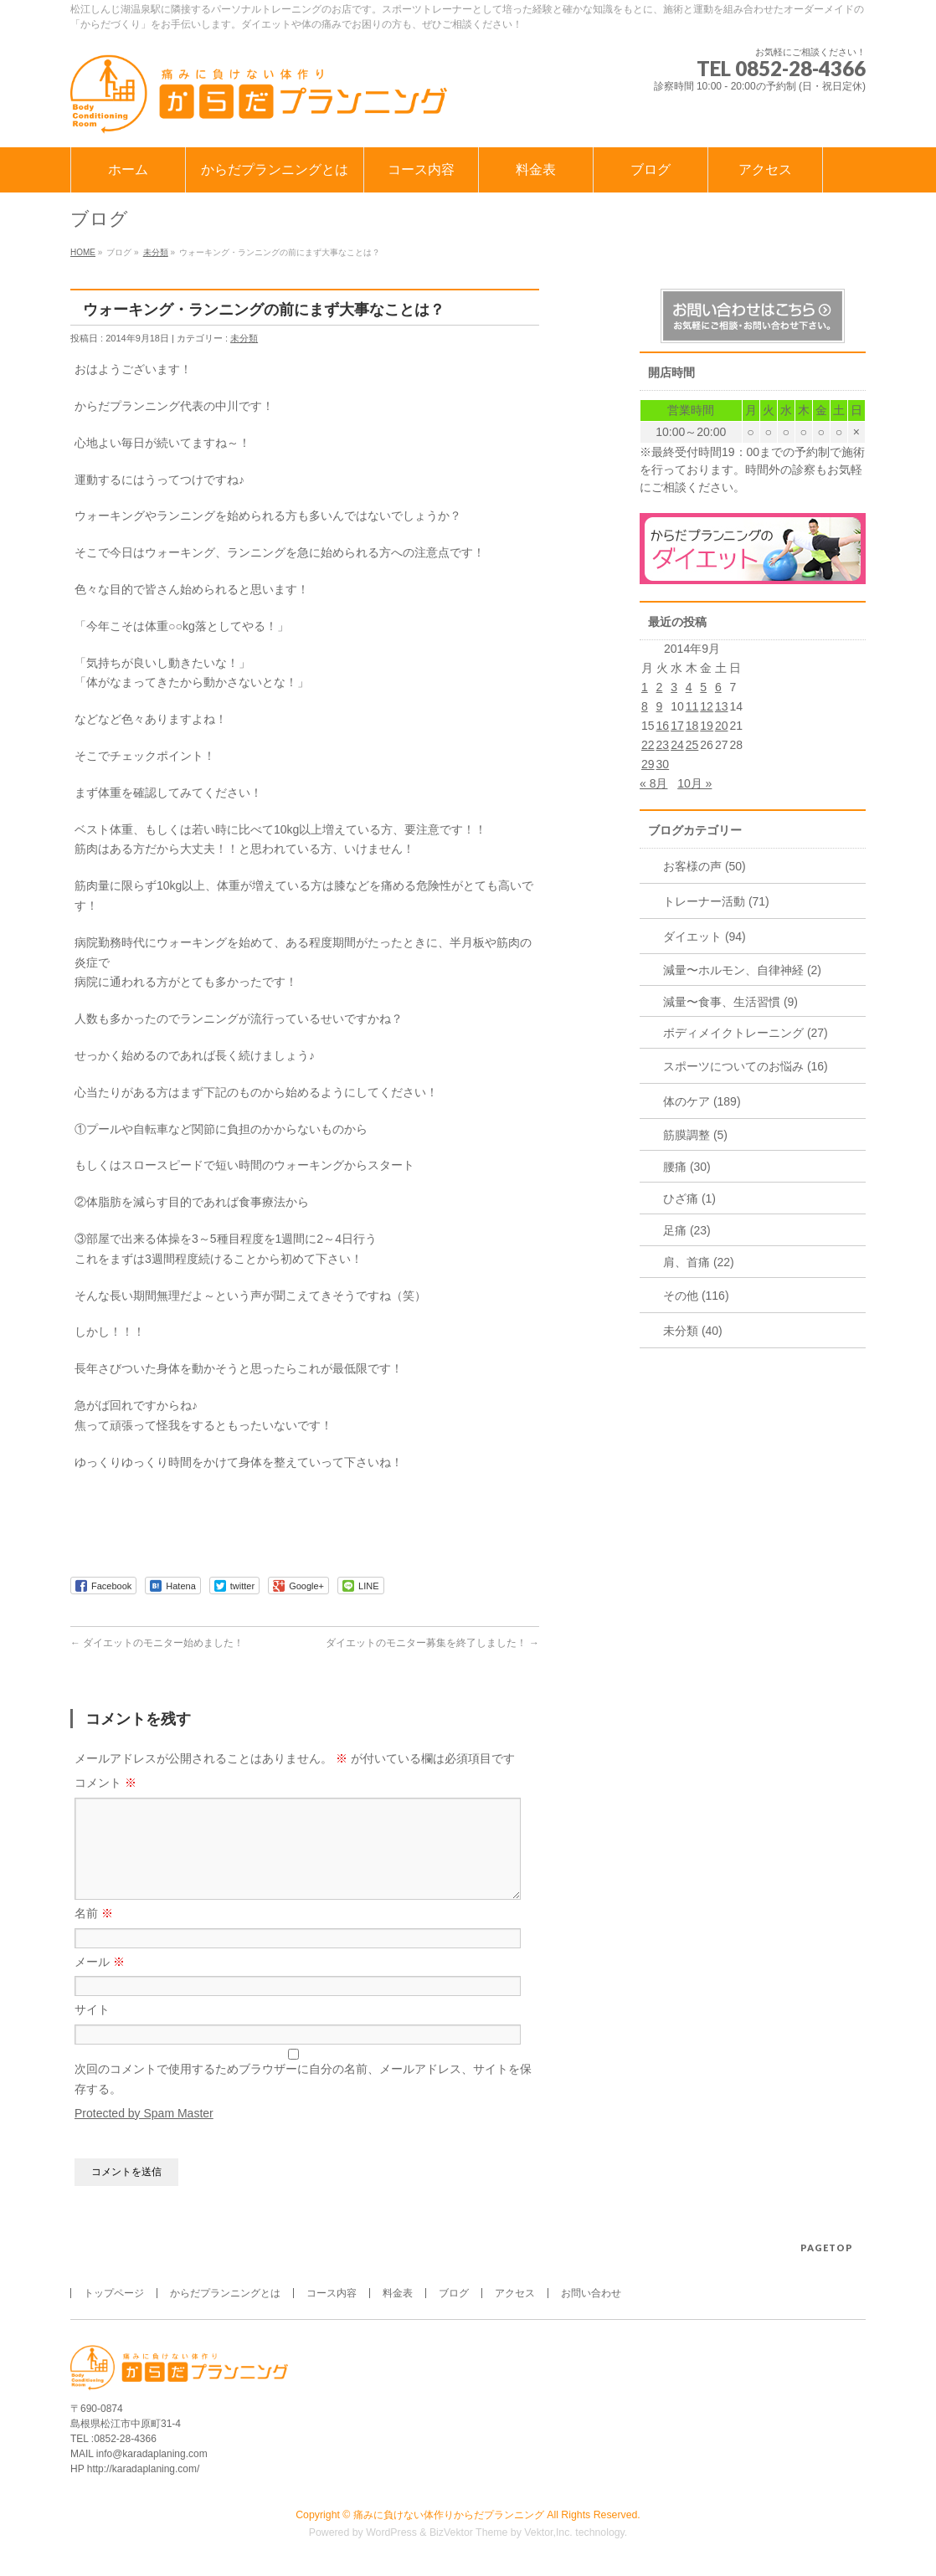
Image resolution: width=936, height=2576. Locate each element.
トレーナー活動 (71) (716, 901)
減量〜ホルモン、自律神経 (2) (742, 970)
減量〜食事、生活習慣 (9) (730, 1001)
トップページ (114, 2294)
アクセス (515, 2294)
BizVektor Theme (468, 2533)
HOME (82, 252)
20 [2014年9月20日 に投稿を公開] (721, 725)
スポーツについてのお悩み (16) (745, 1066)
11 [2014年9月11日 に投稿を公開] (692, 706)
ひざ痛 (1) (689, 1198)
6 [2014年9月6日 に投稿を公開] (718, 687)
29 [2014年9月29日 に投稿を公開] (648, 764)
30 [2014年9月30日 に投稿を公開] (663, 764)
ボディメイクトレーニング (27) (745, 1032)
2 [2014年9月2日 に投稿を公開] (659, 687)
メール (100, 1981)
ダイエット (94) (704, 936)
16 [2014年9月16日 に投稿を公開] (663, 725)
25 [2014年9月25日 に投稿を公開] (692, 745)
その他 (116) (696, 1295)
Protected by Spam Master (144, 2133)
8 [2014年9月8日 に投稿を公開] (644, 706)
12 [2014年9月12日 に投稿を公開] (706, 706)
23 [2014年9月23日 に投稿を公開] (663, 745)
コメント (105, 1782)
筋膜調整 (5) (695, 1135)
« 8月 (653, 783)
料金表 (398, 2294)
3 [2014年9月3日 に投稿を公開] (674, 687)
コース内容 (331, 2294)
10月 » (694, 783)
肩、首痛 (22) (698, 1262)
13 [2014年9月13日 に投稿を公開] (721, 706)
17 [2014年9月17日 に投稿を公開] (677, 725)
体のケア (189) (702, 1101)
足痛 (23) (687, 1230)
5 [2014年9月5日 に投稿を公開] (703, 687)
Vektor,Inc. (548, 2533)
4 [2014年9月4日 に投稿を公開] (689, 687)
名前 (94, 1933)
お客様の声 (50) (704, 866)
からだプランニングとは (225, 2294)
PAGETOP (826, 2248)
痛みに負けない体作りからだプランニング (448, 2516)
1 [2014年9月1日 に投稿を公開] (644, 687)
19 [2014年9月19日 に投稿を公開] (706, 725)
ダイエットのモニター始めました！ (157, 1643)
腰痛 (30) (687, 1166)
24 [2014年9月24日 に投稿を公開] (677, 745)
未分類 (155, 252)
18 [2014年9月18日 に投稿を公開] (692, 725)
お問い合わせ (591, 2294)
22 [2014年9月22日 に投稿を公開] (648, 745)
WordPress (391, 2533)
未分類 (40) (693, 1330)
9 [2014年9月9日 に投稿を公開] (659, 706)
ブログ (454, 2294)
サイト (92, 2029)
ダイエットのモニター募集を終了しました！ (432, 1643)
